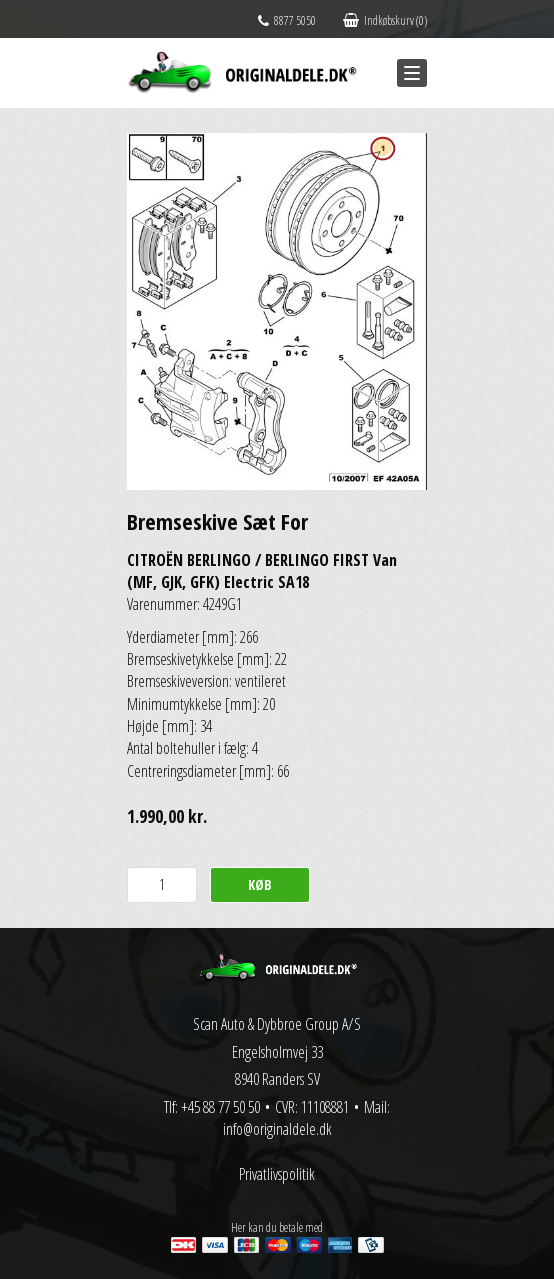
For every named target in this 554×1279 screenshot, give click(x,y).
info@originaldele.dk (277, 1129)
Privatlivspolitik (277, 1174)
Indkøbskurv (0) (385, 20)
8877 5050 (287, 20)
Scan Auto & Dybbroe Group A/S (277, 1024)
